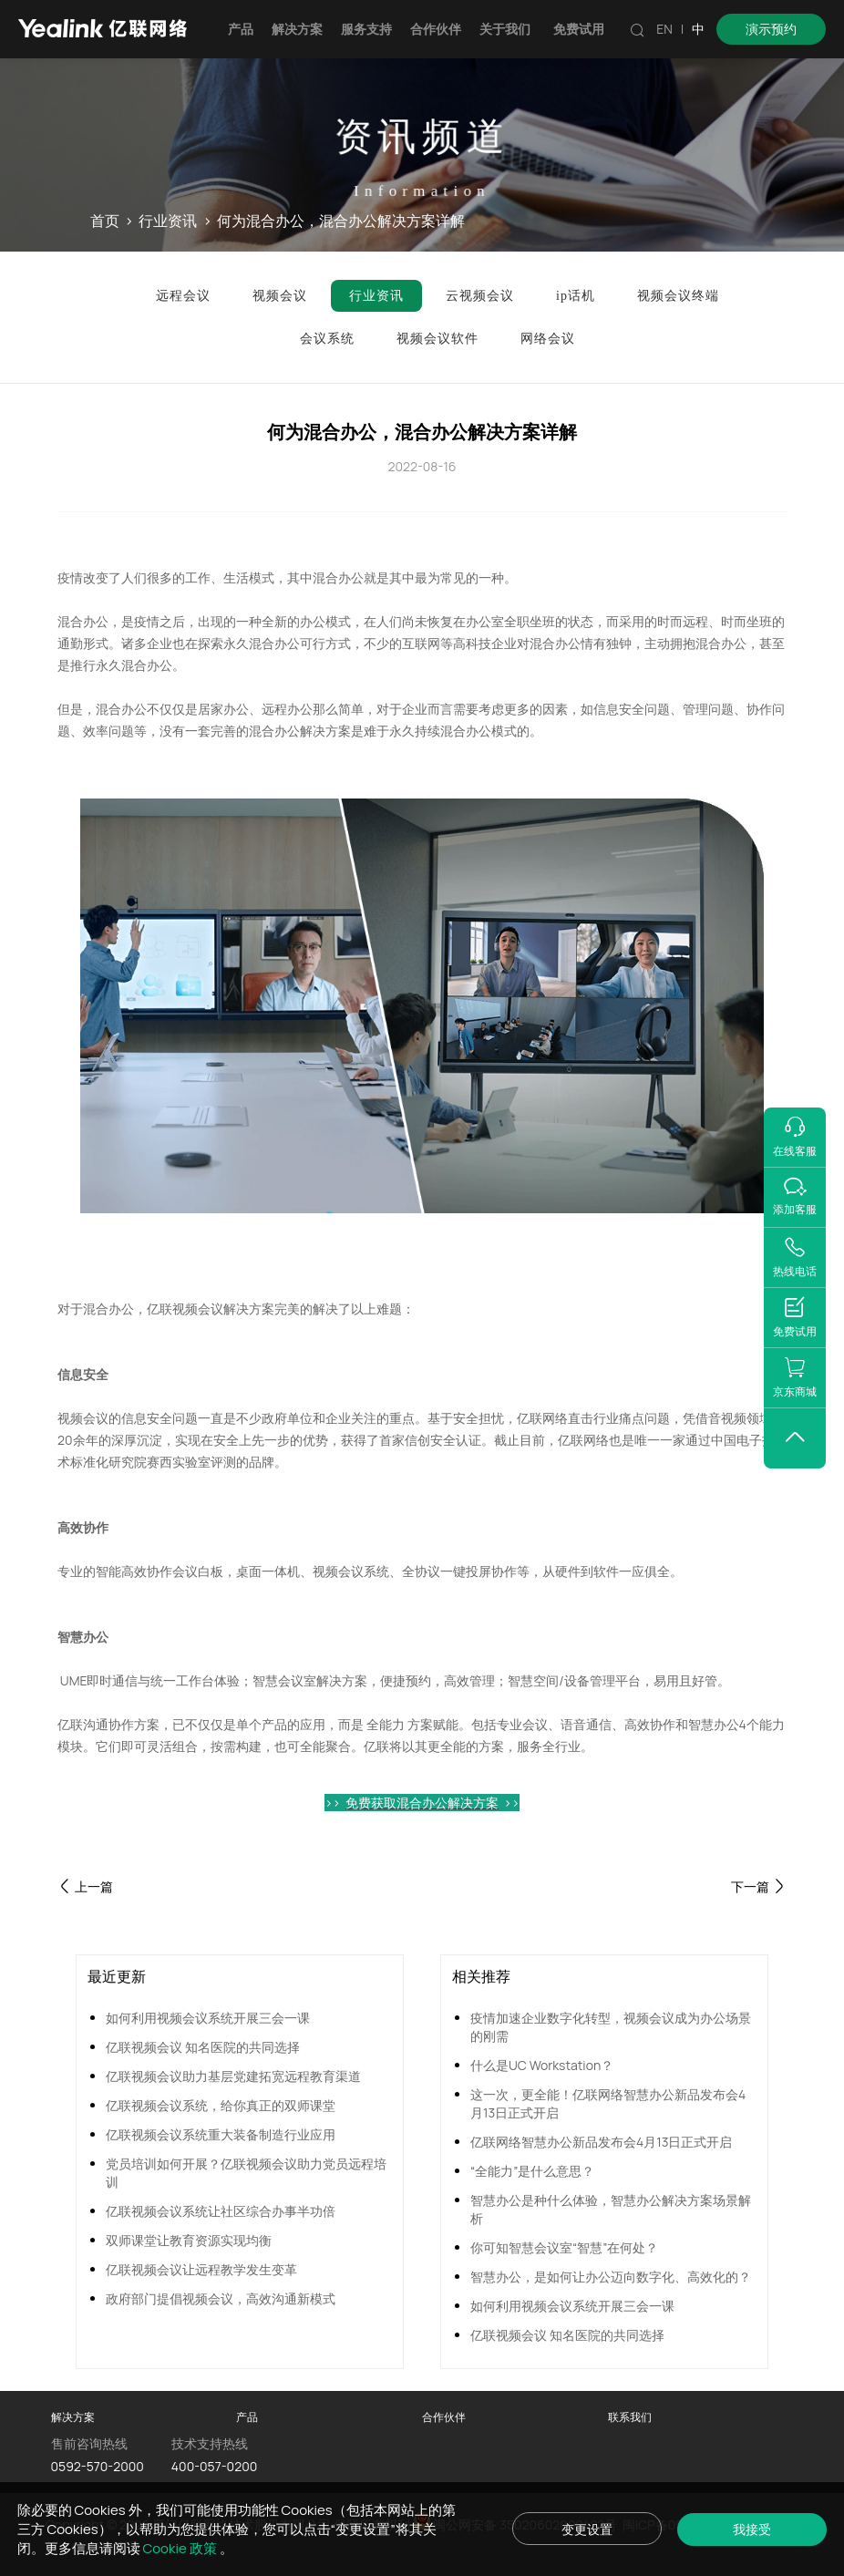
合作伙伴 (435, 28)
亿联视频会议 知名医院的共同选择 (203, 2047)
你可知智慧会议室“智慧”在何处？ (564, 2247)
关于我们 (504, 28)
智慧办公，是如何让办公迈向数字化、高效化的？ (610, 2276)
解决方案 (297, 28)
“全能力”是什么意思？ (532, 2170)
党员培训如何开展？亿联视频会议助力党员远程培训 (246, 2172)
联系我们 (630, 2417)
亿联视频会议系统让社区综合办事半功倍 (220, 2211)
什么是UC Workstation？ (541, 2065)
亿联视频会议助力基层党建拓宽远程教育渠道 (233, 2076)
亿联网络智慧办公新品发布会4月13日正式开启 (601, 2141)
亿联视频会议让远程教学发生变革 (201, 2269)
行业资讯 (168, 221)
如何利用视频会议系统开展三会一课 (208, 2017)
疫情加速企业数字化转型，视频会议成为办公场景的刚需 (610, 2027)
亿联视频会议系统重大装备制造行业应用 (220, 2134)
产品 (240, 28)
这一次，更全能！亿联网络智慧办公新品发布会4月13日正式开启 (608, 2103)
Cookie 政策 (181, 2548)
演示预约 (771, 28)
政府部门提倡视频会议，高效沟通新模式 (220, 2298)
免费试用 (578, 28)
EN (664, 28)
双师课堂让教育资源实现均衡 (189, 2240)
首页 (104, 221)
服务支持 (366, 28)
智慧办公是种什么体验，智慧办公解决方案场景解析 (610, 2209)
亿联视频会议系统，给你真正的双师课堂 (220, 2105)
